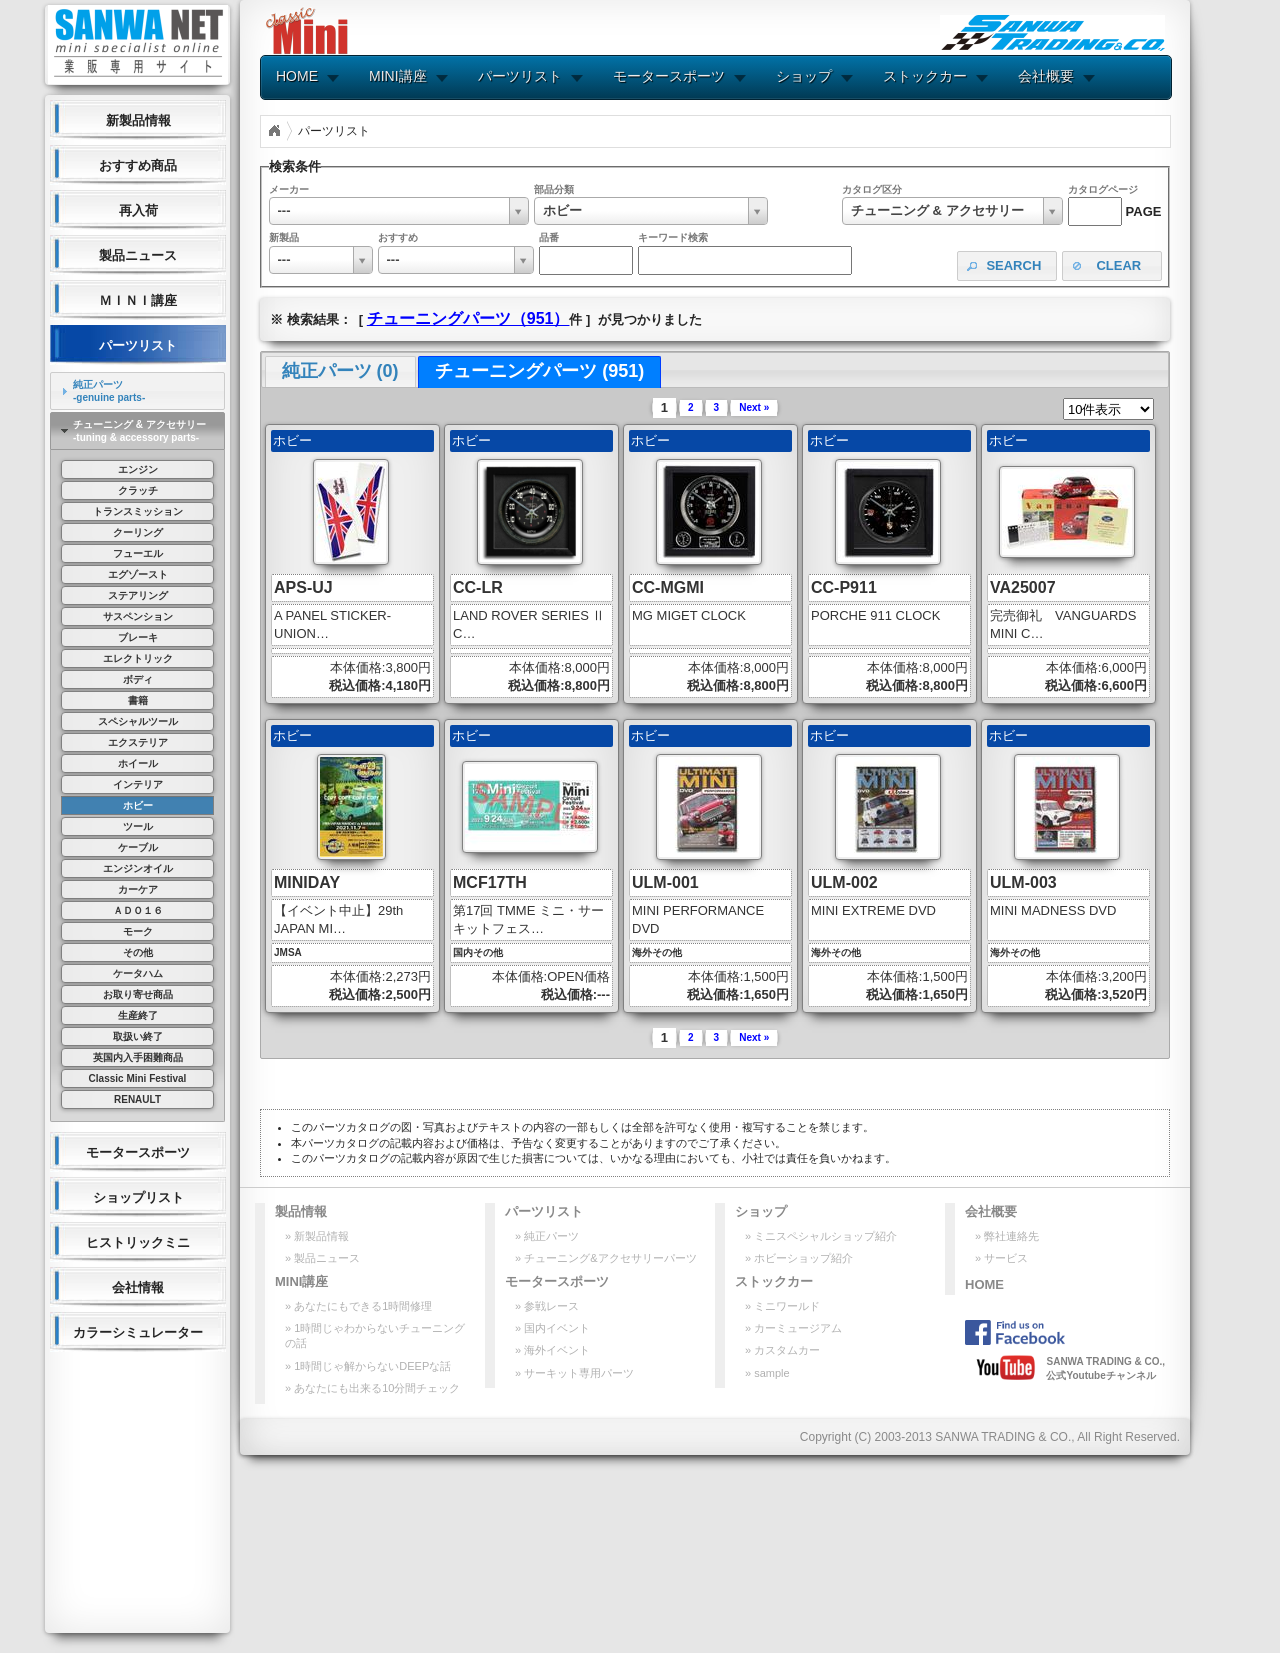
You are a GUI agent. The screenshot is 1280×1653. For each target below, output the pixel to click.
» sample (767, 1373)
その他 (138, 952)
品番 (549, 237)
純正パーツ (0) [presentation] (340, 371)
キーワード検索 (673, 237)
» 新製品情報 (317, 1236)
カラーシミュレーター (138, 1332)
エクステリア (138, 742)
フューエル (138, 553)
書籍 (138, 700)
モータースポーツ (138, 1152)
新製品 (284, 237)
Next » (754, 407)
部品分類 (554, 189)
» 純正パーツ (547, 1236)
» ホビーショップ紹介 (799, 1258)
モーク (138, 931)
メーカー (289, 189)
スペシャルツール (138, 721)
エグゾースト (138, 574)
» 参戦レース (547, 1306)
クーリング (138, 532)
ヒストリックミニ (138, 1242)
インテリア (138, 784)
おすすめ (398, 237)
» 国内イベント (552, 1328)
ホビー (138, 805)
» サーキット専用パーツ (574, 1373)
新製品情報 (138, 120)
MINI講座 (398, 76)
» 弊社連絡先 (1007, 1236)
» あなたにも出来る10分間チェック (372, 1388)
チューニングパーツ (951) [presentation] (539, 371)
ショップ (804, 76)
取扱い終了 (138, 1036)
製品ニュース (138, 255)
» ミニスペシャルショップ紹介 (821, 1236)
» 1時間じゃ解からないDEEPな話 (368, 1366)
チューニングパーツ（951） (468, 318)
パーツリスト (138, 345)
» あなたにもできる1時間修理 (358, 1306)
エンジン (138, 469)
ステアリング (138, 595)
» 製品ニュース (322, 1258)
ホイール (138, 763)
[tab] (137, 391)
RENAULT (137, 1099)
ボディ (138, 679)
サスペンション (138, 616)
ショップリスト (138, 1197)
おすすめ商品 (138, 165)
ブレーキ (138, 637)
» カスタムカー (782, 1350)
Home (274, 131)
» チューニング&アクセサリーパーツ (606, 1258)
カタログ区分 (872, 189)
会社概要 (1046, 76)
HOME (297, 76)
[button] (1007, 266)
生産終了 (138, 1015)
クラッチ (138, 490)
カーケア (138, 889)
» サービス (1001, 1258)
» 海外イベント (552, 1350)
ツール (138, 826)
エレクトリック (138, 658)
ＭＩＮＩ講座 (138, 300)
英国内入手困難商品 (138, 1057)
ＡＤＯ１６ (138, 910)
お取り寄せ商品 (138, 994)
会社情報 (138, 1287)
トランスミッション (138, 511)
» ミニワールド (782, 1306)
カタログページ (1103, 189)
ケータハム (138, 973)
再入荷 (138, 210)
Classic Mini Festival (138, 1078)
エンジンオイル (138, 868)
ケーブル (138, 847)
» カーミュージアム (793, 1328)
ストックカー (925, 76)
